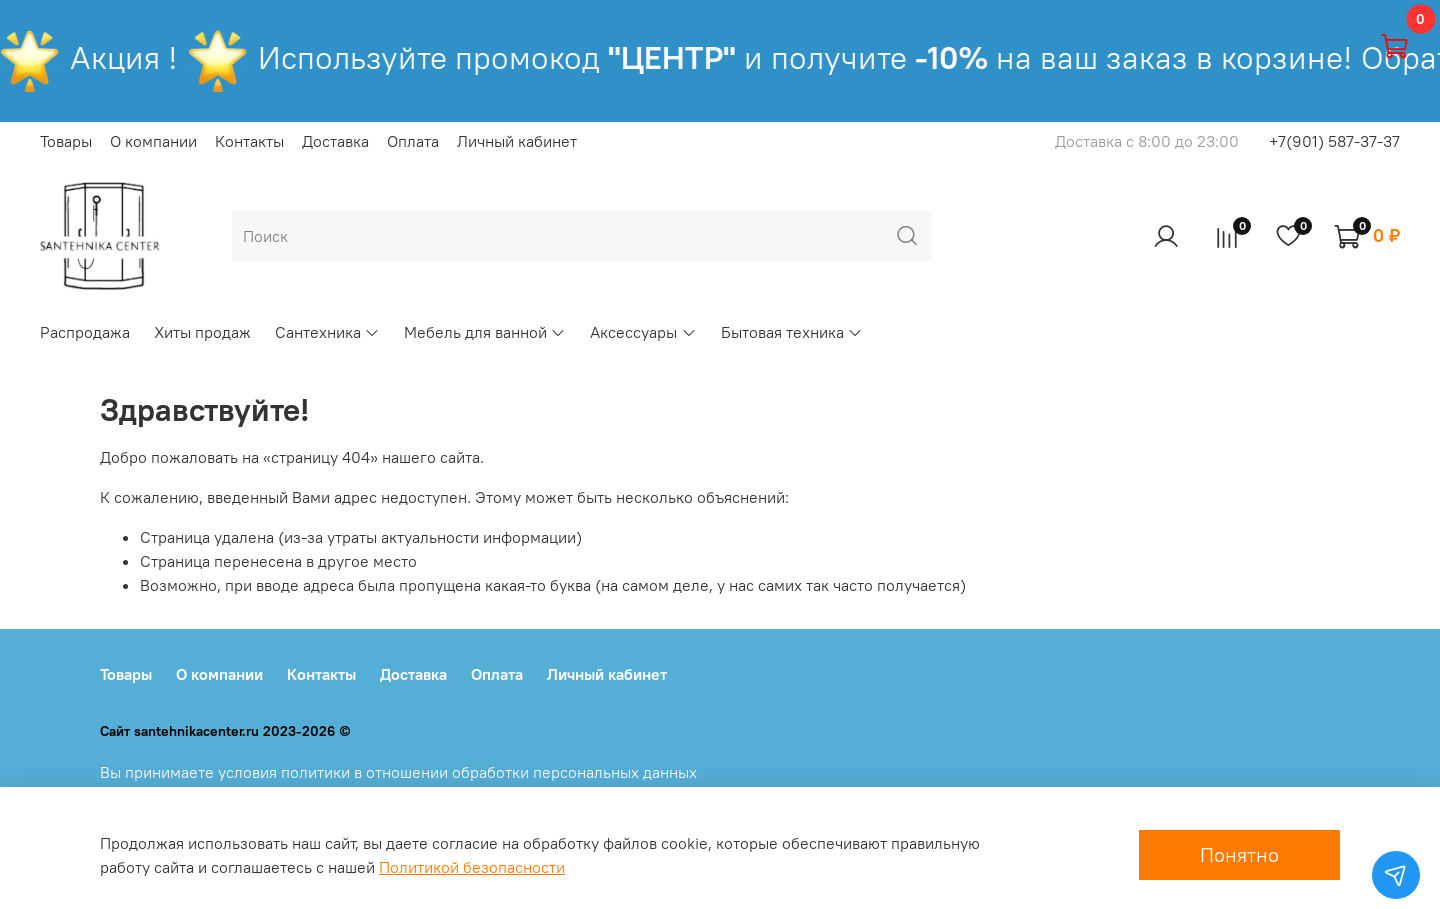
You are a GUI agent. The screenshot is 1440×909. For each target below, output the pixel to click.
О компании (153, 141)
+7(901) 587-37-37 (1334, 141)
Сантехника (327, 332)
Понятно (1239, 854)
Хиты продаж (202, 332)
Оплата (413, 141)
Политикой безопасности (472, 867)
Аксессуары (643, 332)
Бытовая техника (792, 332)
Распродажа (85, 332)
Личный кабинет (517, 141)
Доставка (335, 141)
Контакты (249, 141)
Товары (66, 141)
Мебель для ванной (485, 332)
